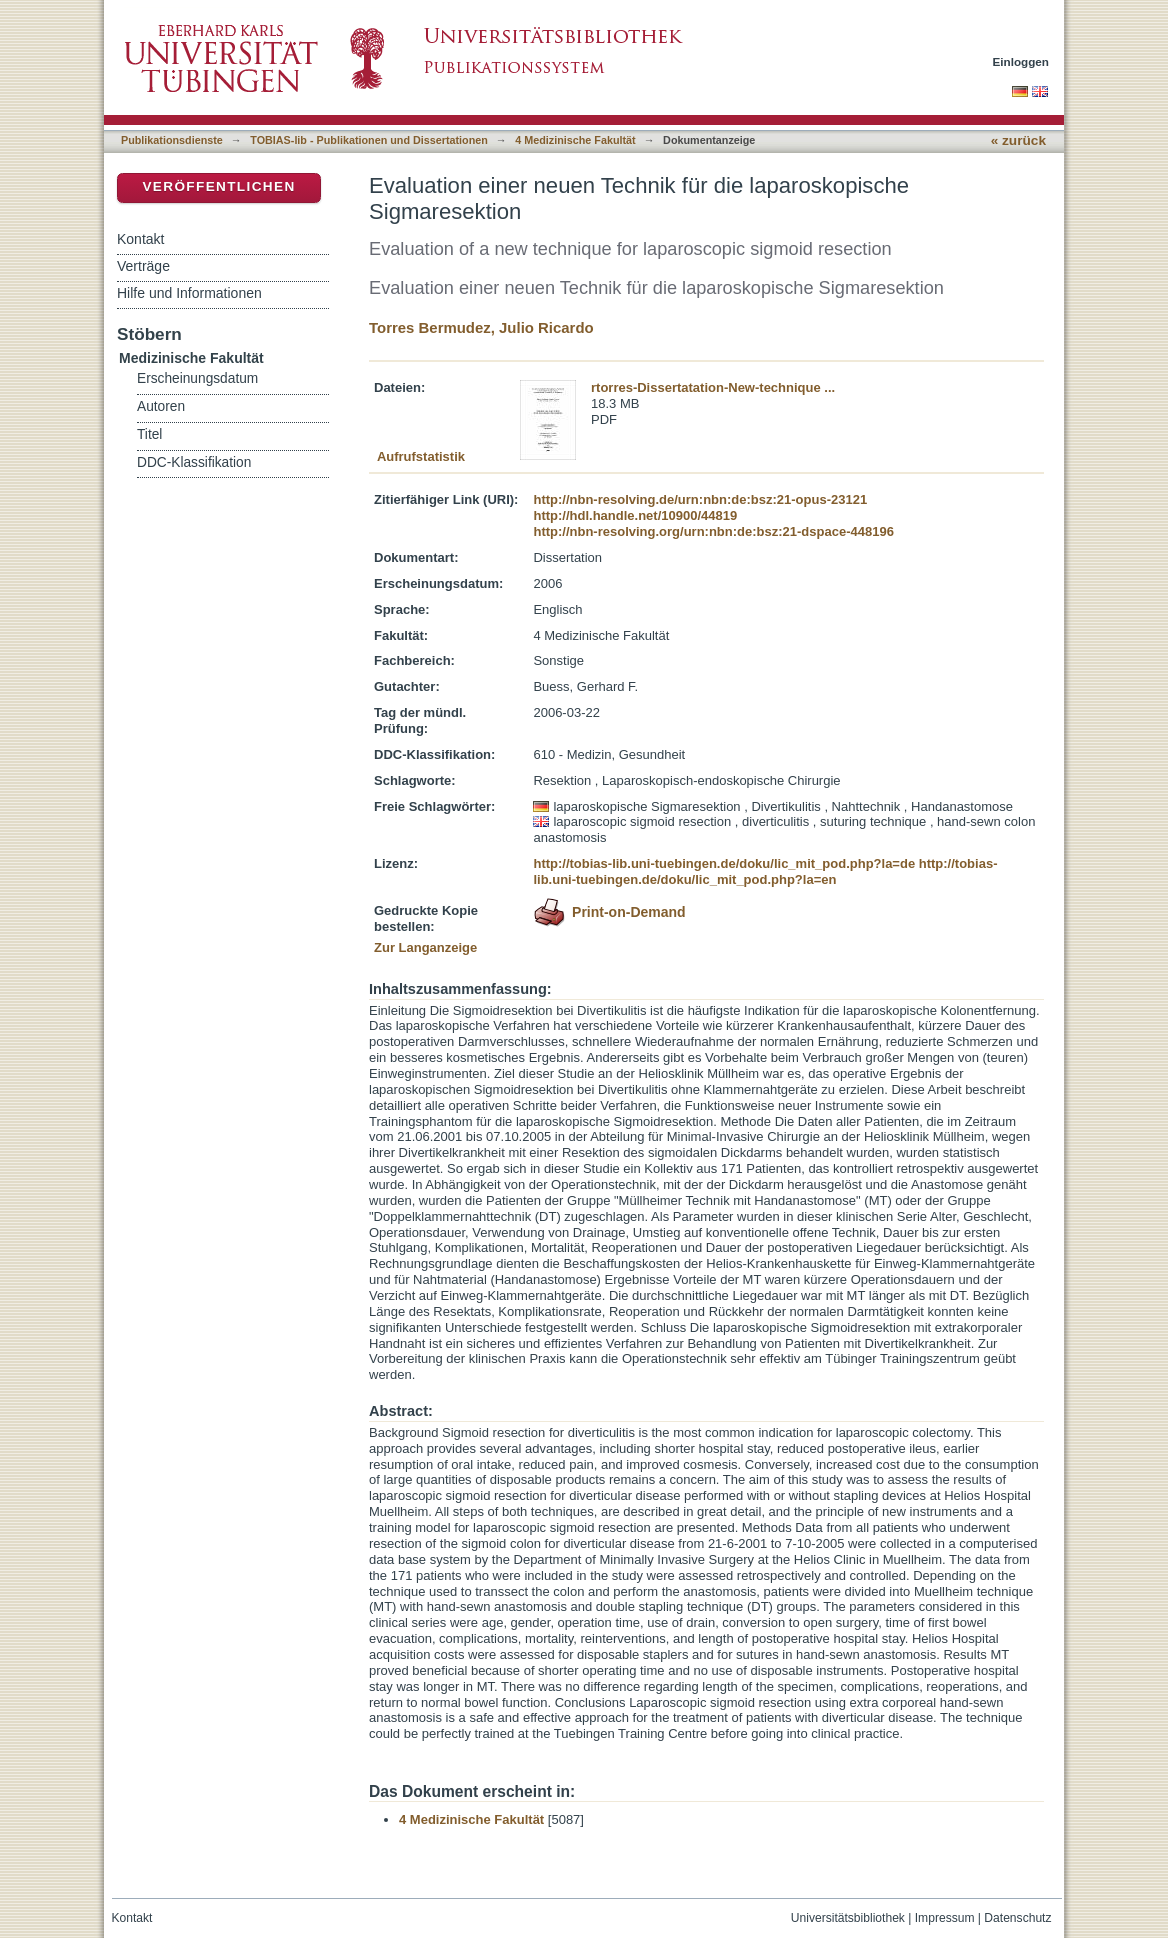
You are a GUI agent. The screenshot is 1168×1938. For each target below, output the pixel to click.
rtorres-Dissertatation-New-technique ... (713, 387)
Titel (149, 434)
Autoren (161, 406)
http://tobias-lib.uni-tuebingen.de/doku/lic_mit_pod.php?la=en (765, 871)
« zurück (1018, 140)
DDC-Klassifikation (194, 462)
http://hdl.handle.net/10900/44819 (635, 515)
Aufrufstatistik (421, 456)
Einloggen (1021, 61)
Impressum (945, 1918)
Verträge (143, 266)
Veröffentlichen (218, 186)
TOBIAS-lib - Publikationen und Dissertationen (369, 140)
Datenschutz (1017, 1918)
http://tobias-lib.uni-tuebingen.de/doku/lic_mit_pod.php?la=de (724, 863)
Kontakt (140, 239)
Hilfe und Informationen (189, 293)
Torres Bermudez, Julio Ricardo (481, 327)
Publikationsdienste (172, 140)
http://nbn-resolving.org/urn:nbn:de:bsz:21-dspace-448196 (713, 531)
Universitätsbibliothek (848, 1918)
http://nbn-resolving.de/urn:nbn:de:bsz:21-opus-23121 (700, 499)
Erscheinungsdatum (197, 378)
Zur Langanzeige (425, 947)
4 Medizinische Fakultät (575, 140)
